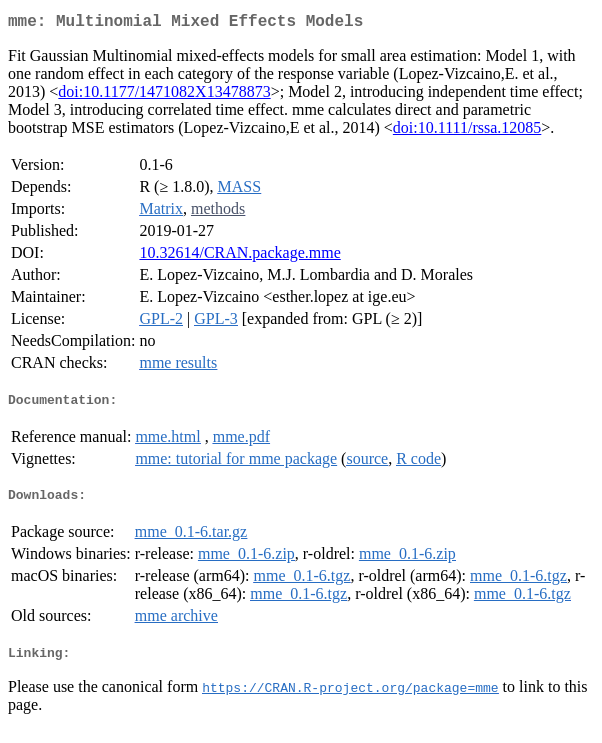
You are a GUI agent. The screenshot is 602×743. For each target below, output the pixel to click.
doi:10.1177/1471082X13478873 (164, 95)
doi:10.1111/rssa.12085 (467, 131)
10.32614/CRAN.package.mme (239, 256)
